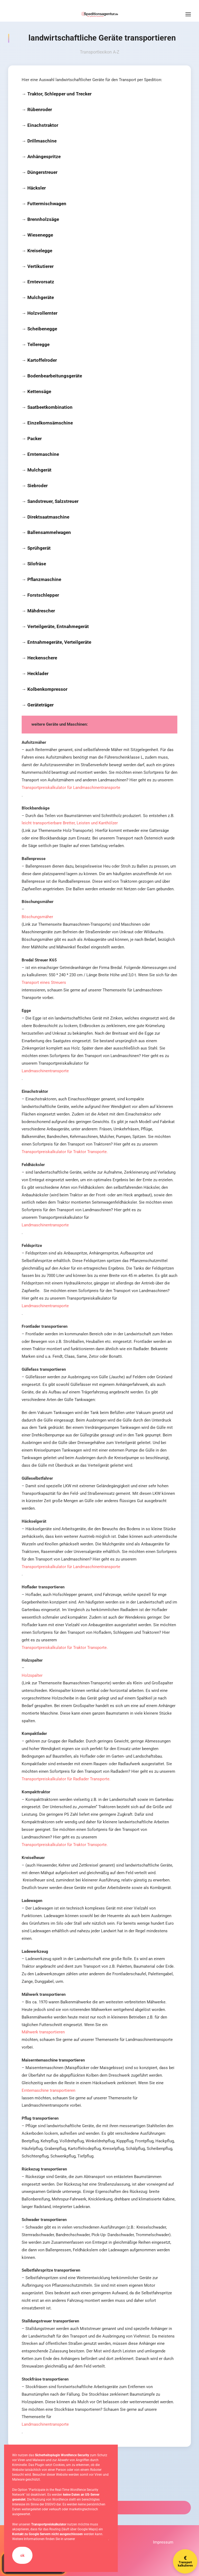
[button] (188, 14)
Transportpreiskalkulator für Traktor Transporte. (65, 1151)
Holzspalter (32, 1675)
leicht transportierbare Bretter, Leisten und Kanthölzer (70, 823)
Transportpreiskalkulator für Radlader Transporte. (66, 1779)
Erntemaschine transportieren (48, 2090)
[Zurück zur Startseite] (99, 14)
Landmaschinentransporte (45, 1070)
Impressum (163, 2542)
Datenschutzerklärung (92, 2539)
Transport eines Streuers (44, 982)
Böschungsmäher (37, 916)
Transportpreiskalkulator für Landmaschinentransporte (71, 787)
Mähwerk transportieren (43, 2032)
